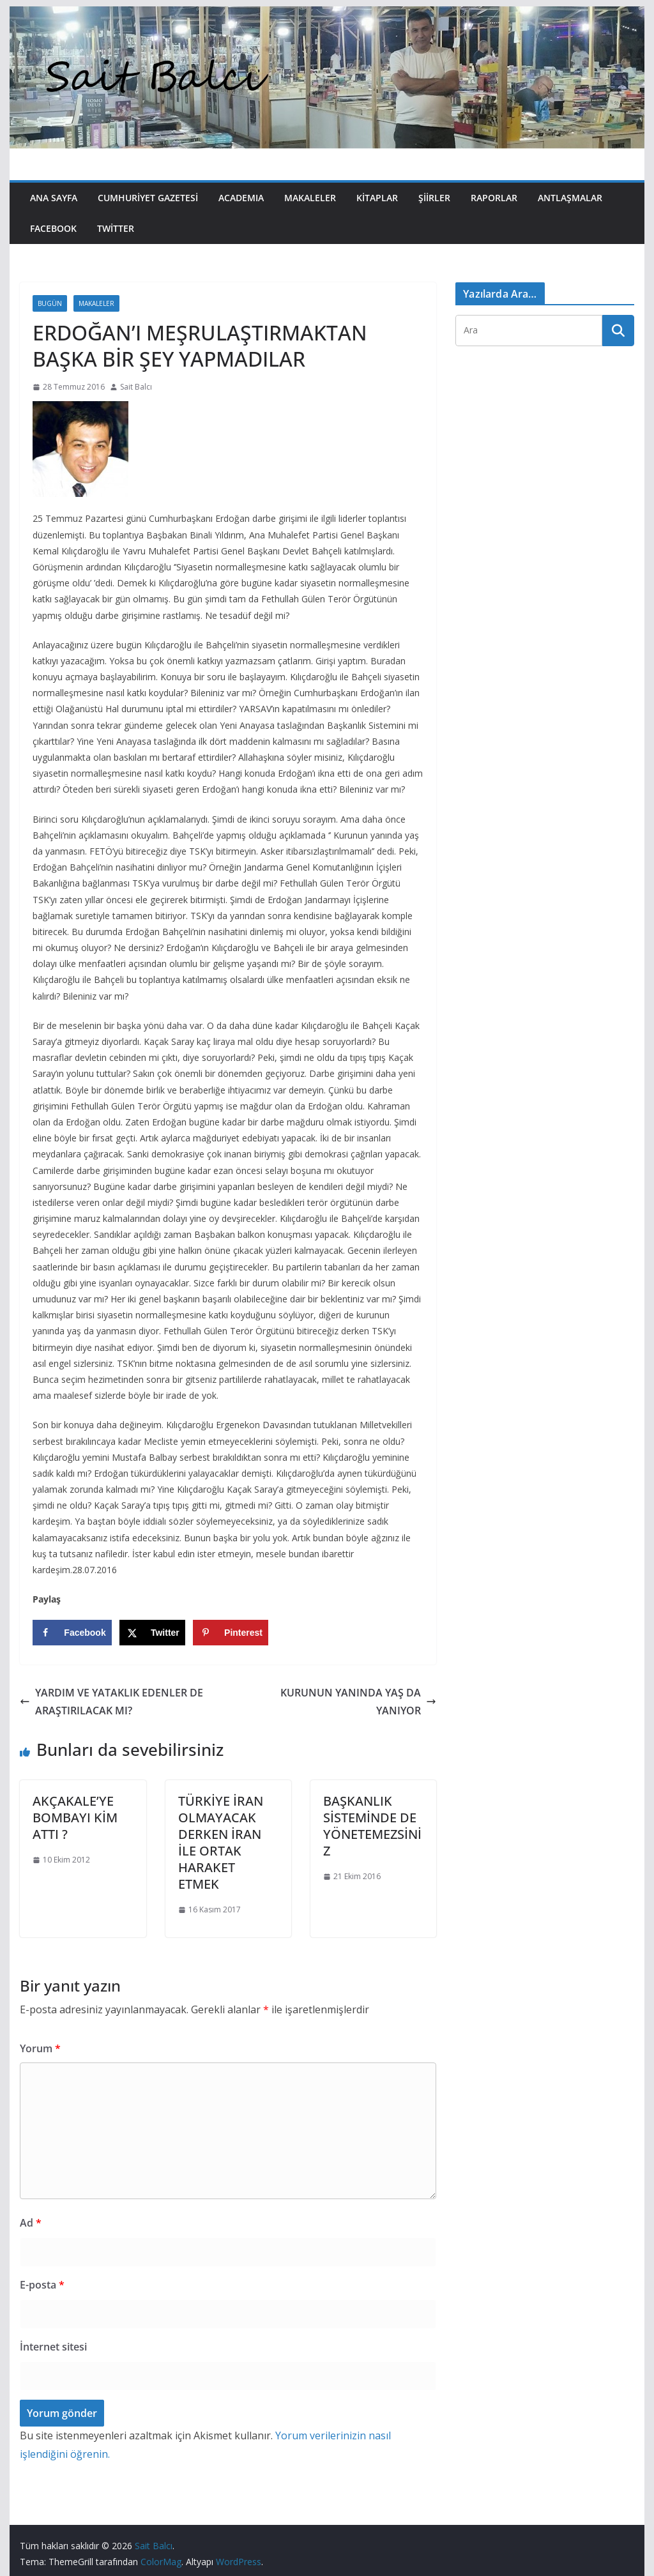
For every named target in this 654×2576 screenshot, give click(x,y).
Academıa (241, 198)
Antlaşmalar (570, 198)
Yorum (40, 2048)
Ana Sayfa (53, 198)
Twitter (115, 228)
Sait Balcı (136, 386)
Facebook (53, 228)
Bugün (50, 303)
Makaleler (310, 198)
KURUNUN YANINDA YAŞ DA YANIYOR (358, 1702)
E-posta (42, 2285)
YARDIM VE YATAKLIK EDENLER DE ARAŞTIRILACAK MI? (111, 1702)
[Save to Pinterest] (230, 1632)
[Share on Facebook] (72, 1632)
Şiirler (434, 198)
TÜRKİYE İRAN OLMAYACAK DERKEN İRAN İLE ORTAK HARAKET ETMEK (220, 1842)
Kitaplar (377, 198)
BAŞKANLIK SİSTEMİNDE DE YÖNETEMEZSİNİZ (372, 1825)
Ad (31, 2223)
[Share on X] (152, 1632)
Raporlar (494, 198)
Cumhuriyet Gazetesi (148, 198)
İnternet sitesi (53, 2347)
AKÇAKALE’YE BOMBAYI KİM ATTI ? (75, 1817)
